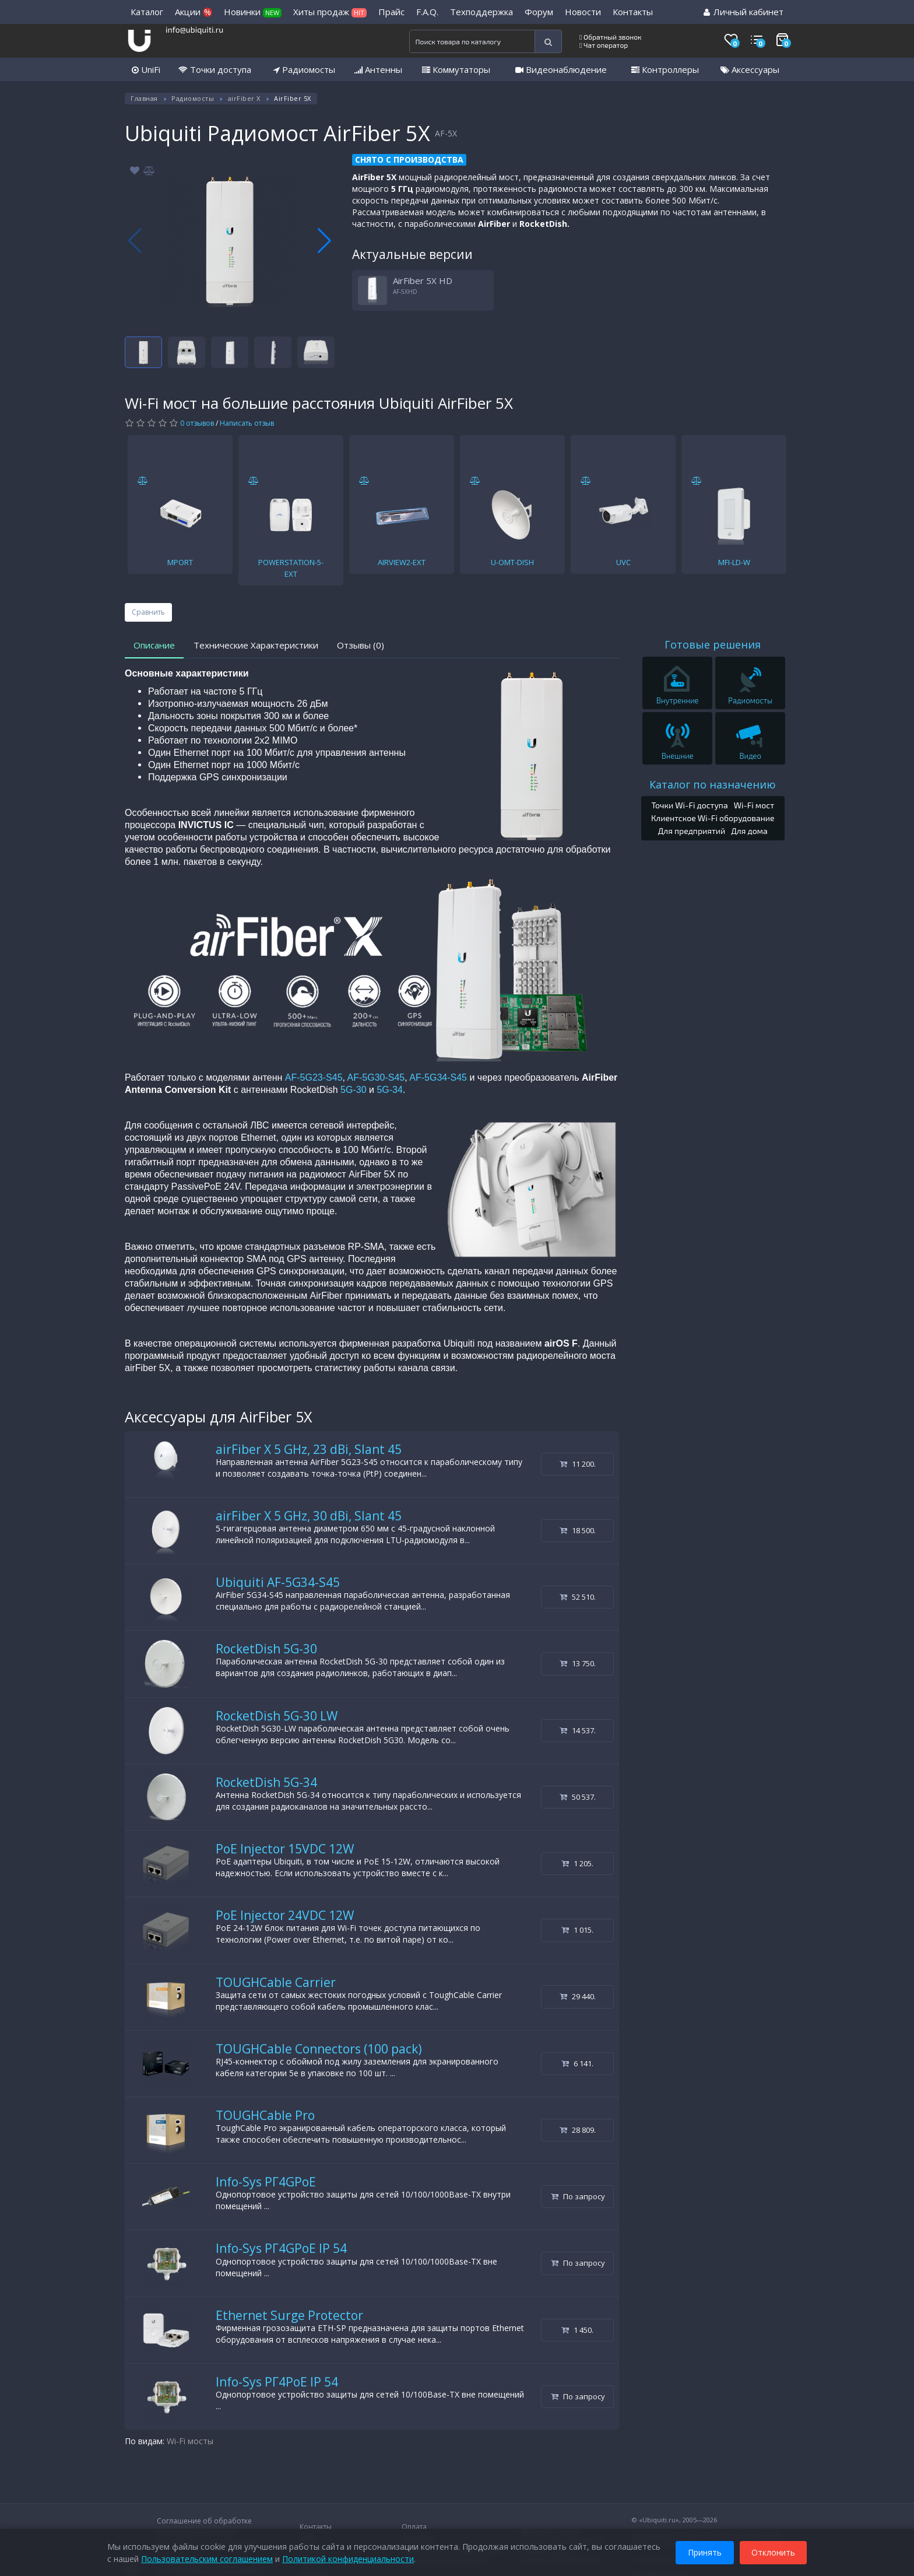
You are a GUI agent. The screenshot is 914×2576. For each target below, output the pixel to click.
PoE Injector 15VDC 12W (285, 1849)
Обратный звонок (610, 37)
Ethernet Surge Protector (289, 2315)
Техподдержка (481, 11)
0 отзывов (197, 423)
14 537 (578, 1730)
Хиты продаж (330, 11)
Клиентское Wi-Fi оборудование (713, 818)
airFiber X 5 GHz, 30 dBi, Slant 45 (309, 1516)
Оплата (414, 2527)
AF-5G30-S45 (376, 1077)
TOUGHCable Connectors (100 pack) (319, 2049)
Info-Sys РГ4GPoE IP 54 (281, 2248)
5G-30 (353, 1090)
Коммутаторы (456, 69)
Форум (539, 11)
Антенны (378, 69)
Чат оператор (603, 45)
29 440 (578, 1996)
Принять (705, 2551)
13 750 (578, 1663)
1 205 (577, 1863)
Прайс (391, 11)
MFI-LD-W (734, 562)
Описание (154, 645)
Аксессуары (749, 69)
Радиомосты (304, 69)
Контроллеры (665, 69)
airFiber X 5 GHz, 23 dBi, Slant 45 (309, 1449)
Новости (583, 11)
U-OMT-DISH (512, 562)
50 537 (578, 1797)
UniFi (146, 69)
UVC (623, 562)
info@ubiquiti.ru (194, 29)
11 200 (578, 1464)
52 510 (578, 1597)
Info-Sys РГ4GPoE (266, 2182)
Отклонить (773, 2551)
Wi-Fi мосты (190, 2441)
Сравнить (148, 612)
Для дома (749, 831)
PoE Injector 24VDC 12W (285, 1915)
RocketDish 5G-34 (266, 1782)
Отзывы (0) (360, 645)
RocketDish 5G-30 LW (277, 1716)
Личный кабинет (743, 11)
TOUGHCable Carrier (276, 1982)
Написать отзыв (247, 423)
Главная (144, 98)
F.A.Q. (427, 11)
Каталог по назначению (712, 784)
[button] (324, 241)
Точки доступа (214, 69)
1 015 (577, 1930)
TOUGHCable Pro (265, 2115)
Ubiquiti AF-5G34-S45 (278, 1582)
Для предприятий (692, 831)
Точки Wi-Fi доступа (689, 805)
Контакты (633, 11)
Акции (193, 11)
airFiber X (244, 98)
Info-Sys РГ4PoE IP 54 (277, 2382)
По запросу (578, 2196)
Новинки (253, 11)
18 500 (578, 1530)
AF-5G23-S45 (314, 1077)
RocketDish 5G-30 (266, 1649)
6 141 (577, 2063)
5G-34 (389, 1090)
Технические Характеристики (256, 645)
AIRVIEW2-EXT (402, 562)
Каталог (147, 11)
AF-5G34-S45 (438, 1077)
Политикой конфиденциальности (348, 2558)
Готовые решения (713, 644)
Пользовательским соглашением (207, 2558)
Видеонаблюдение (561, 69)
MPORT (180, 562)
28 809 (578, 2130)
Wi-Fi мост (754, 805)
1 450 (577, 2330)
